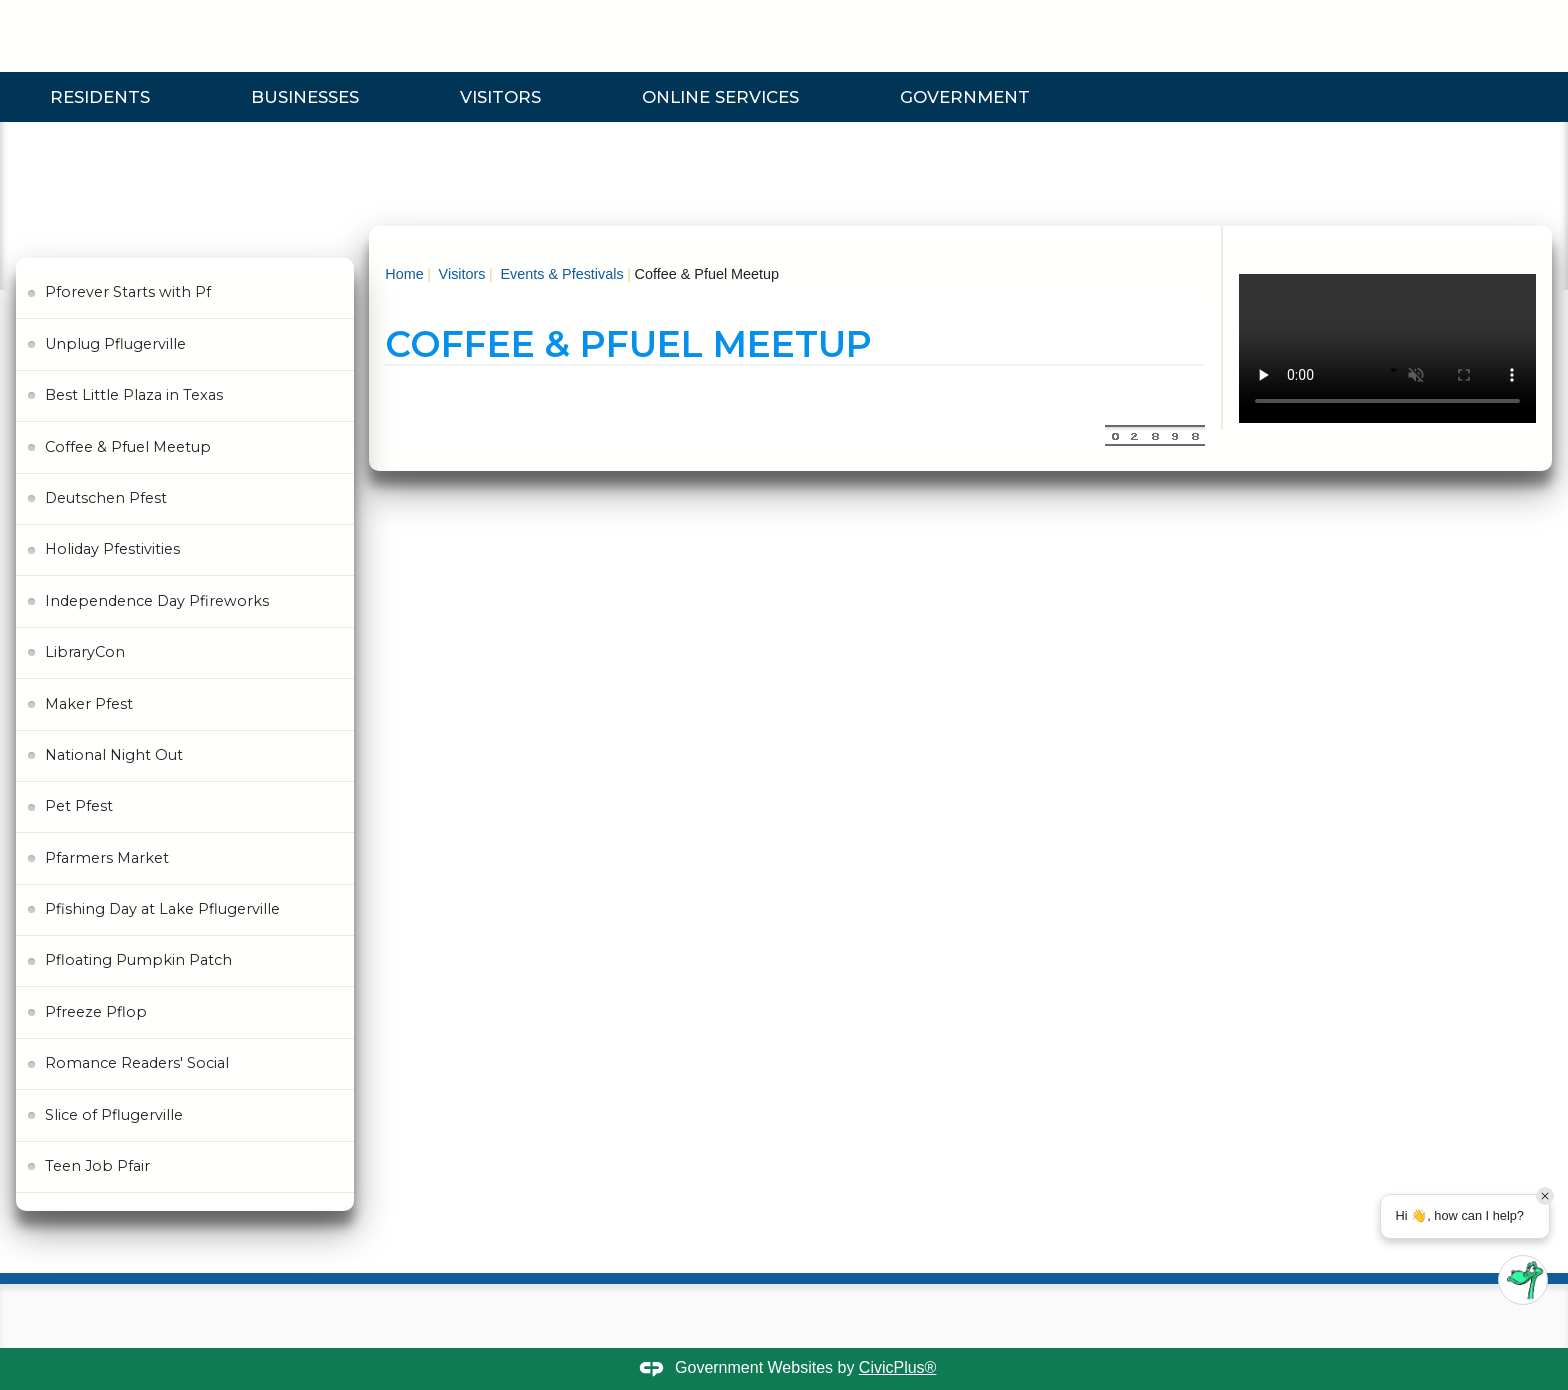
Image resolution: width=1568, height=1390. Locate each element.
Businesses (305, 97)
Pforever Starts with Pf (128, 292)
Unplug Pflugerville (115, 344)
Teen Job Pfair (97, 1166)
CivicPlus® (898, 1367)
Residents (100, 97)
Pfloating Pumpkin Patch (138, 960)
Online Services (720, 97)
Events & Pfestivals (559, 274)
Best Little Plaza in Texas (134, 395)
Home (404, 274)
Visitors (500, 97)
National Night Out (114, 755)
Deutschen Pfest (106, 498)
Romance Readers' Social (137, 1063)
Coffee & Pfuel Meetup (128, 447)
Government (965, 97)
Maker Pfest (89, 704)
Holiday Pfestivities (112, 549)
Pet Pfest (79, 806)
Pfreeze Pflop (96, 1012)
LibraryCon (85, 652)
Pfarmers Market (107, 858)
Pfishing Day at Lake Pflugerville (162, 909)
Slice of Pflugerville (114, 1115)
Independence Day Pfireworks (157, 601)
